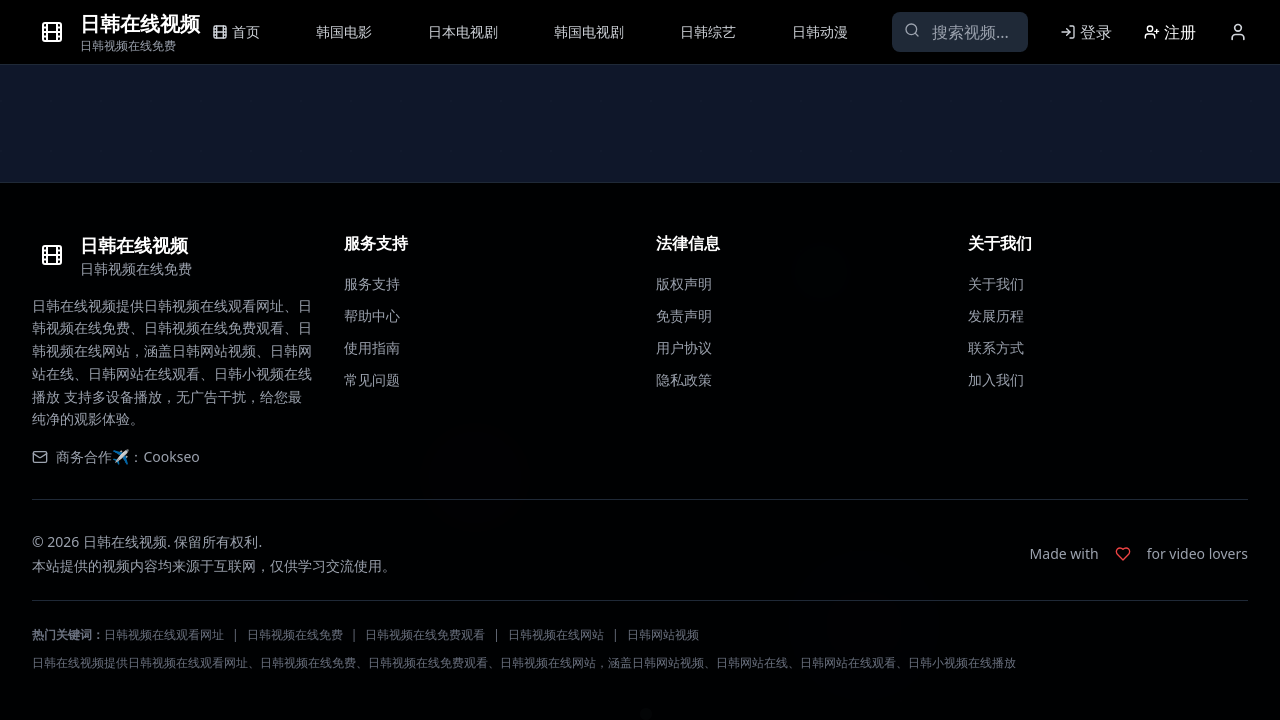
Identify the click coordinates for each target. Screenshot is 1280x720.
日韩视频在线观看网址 (164, 634)
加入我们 (996, 379)
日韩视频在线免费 (295, 634)
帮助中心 (372, 315)
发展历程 (996, 315)
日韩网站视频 (663, 634)
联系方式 (996, 347)
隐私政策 (684, 379)
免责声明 (684, 315)
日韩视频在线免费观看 (425, 634)
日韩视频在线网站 (556, 634)
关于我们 (996, 283)
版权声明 (684, 283)
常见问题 (372, 379)
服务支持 (372, 283)
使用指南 (372, 347)
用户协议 (684, 347)
